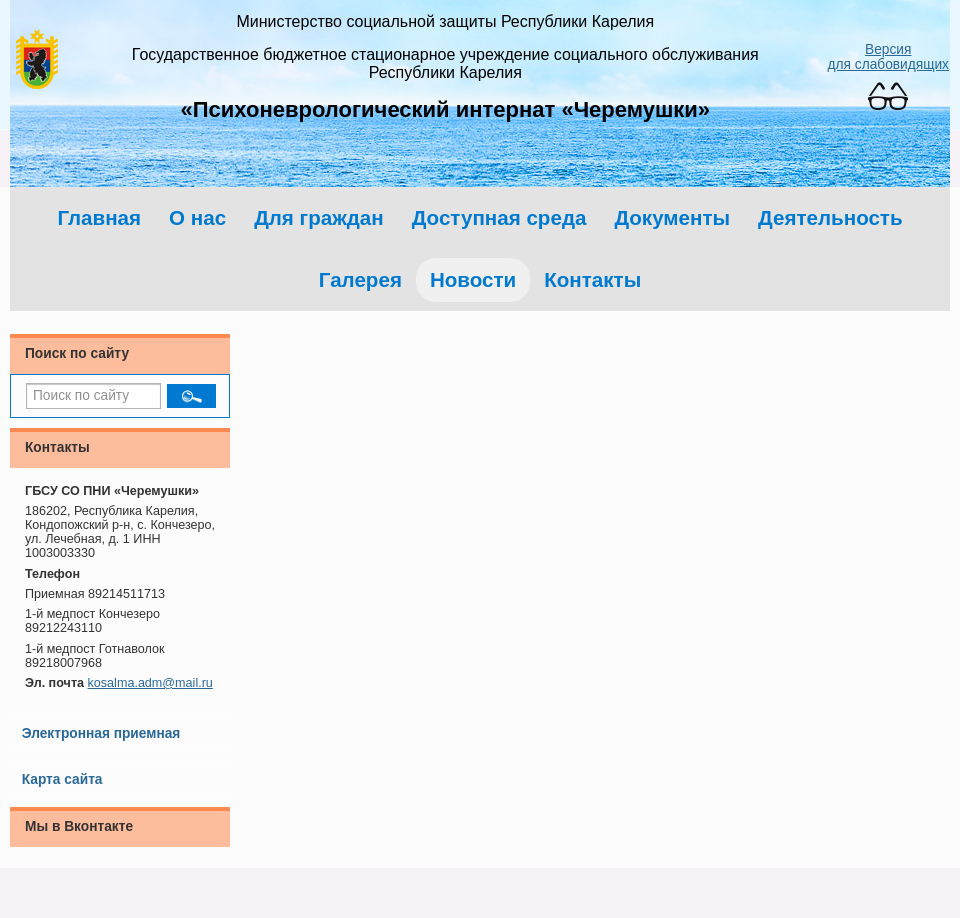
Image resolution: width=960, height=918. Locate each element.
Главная (99, 217)
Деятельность (830, 217)
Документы (672, 217)
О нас (197, 217)
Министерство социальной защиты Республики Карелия (445, 21)
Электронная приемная (101, 733)
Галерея (360, 279)
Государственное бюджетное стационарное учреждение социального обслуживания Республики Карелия (445, 63)
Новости (473, 279)
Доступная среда (499, 217)
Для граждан (319, 217)
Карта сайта (62, 779)
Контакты (592, 279)
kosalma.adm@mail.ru (150, 683)
